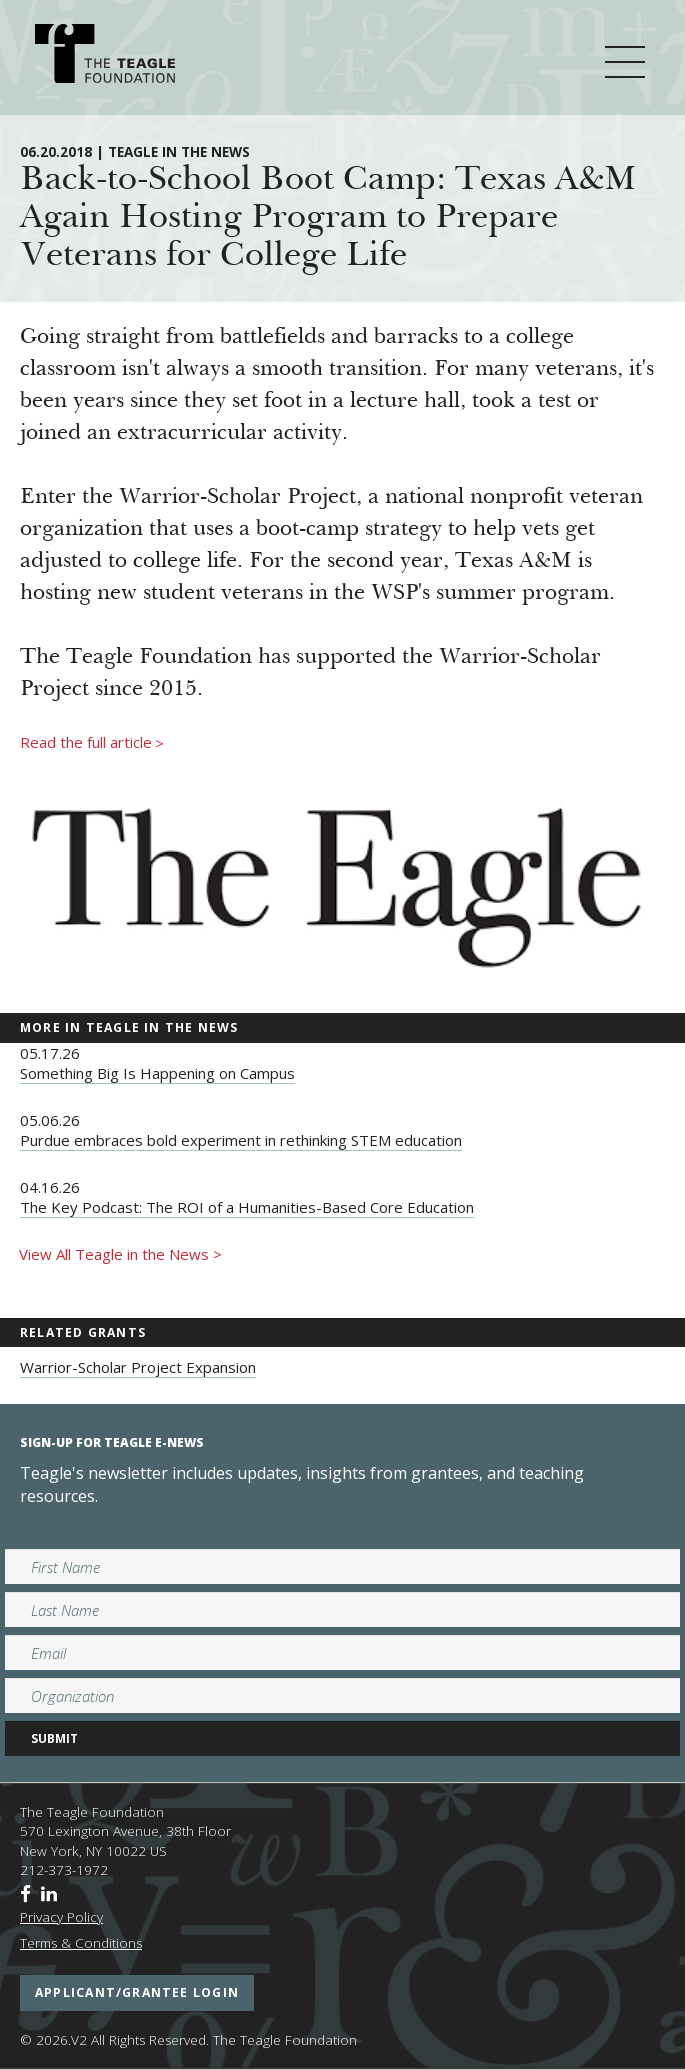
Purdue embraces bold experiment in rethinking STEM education (241, 1140)
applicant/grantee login (137, 1992)
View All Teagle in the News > (120, 1254)
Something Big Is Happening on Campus (157, 1073)
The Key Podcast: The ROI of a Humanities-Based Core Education (247, 1207)
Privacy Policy (61, 1917)
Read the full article (92, 743)
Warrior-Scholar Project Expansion (138, 1367)
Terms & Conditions (81, 1943)
